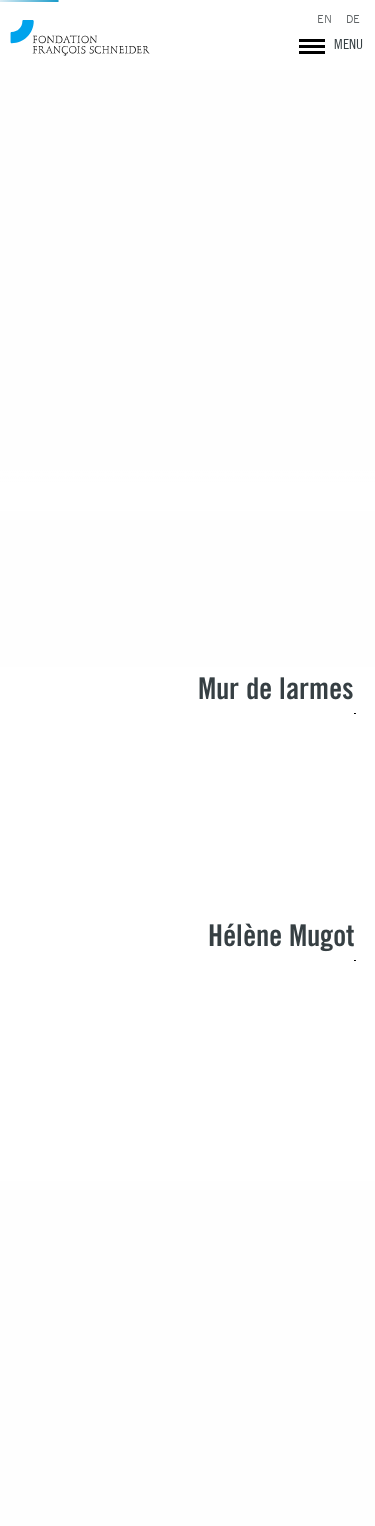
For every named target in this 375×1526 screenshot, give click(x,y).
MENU (348, 44)
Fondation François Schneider (80, 37)
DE (353, 19)
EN (324, 19)
